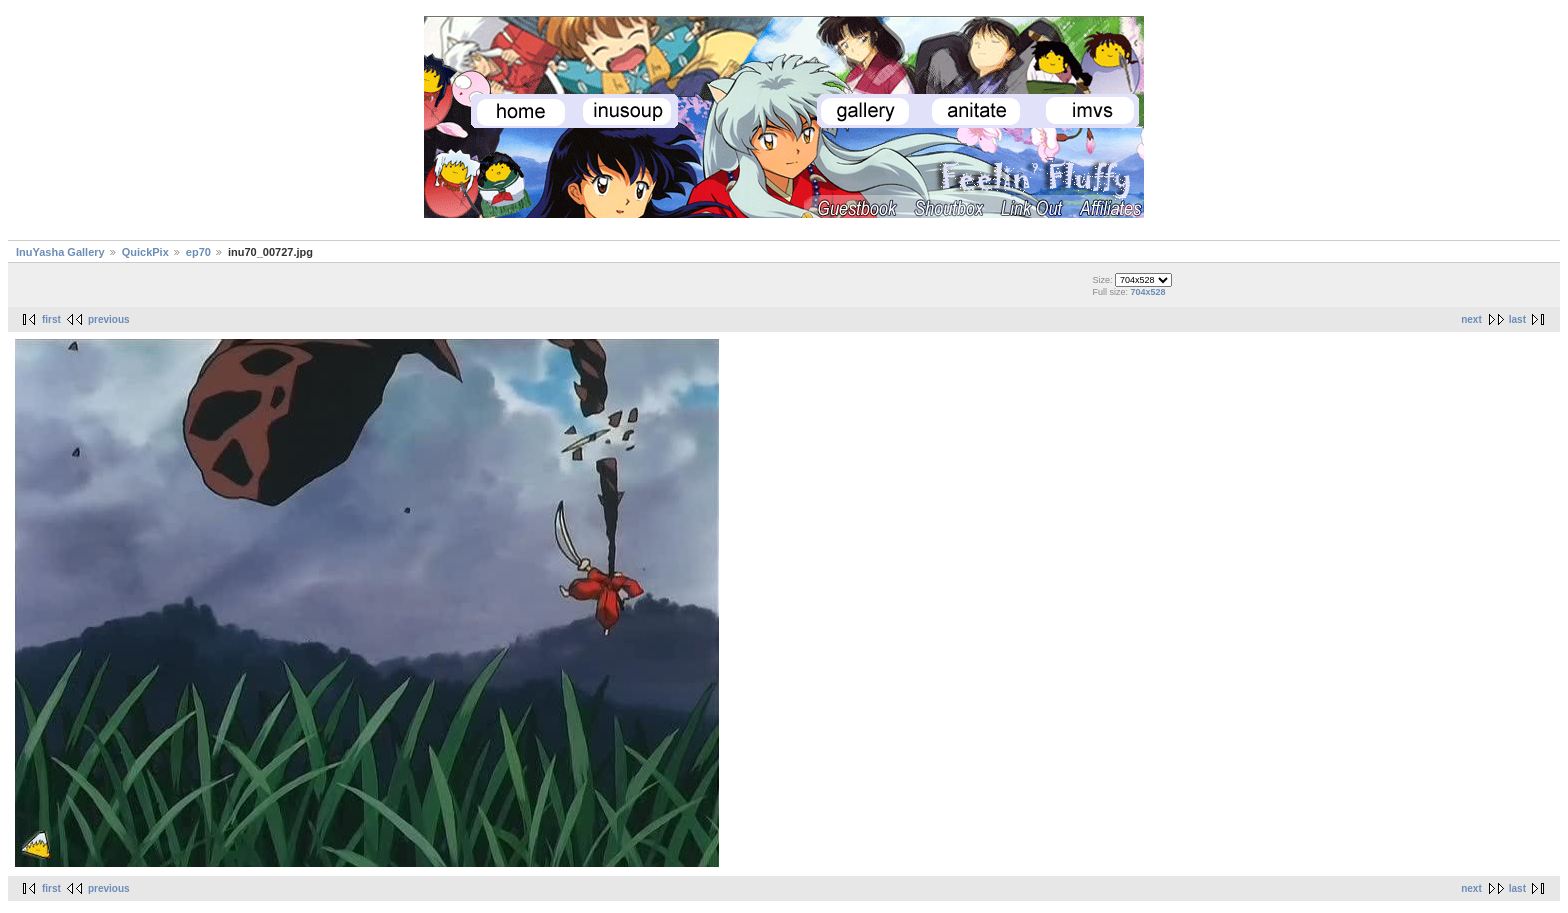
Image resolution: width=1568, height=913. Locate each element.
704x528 (1147, 292)
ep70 (198, 252)
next (1471, 319)
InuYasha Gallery (60, 252)
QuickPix (145, 252)
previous (109, 319)
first (51, 319)
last (1517, 319)
